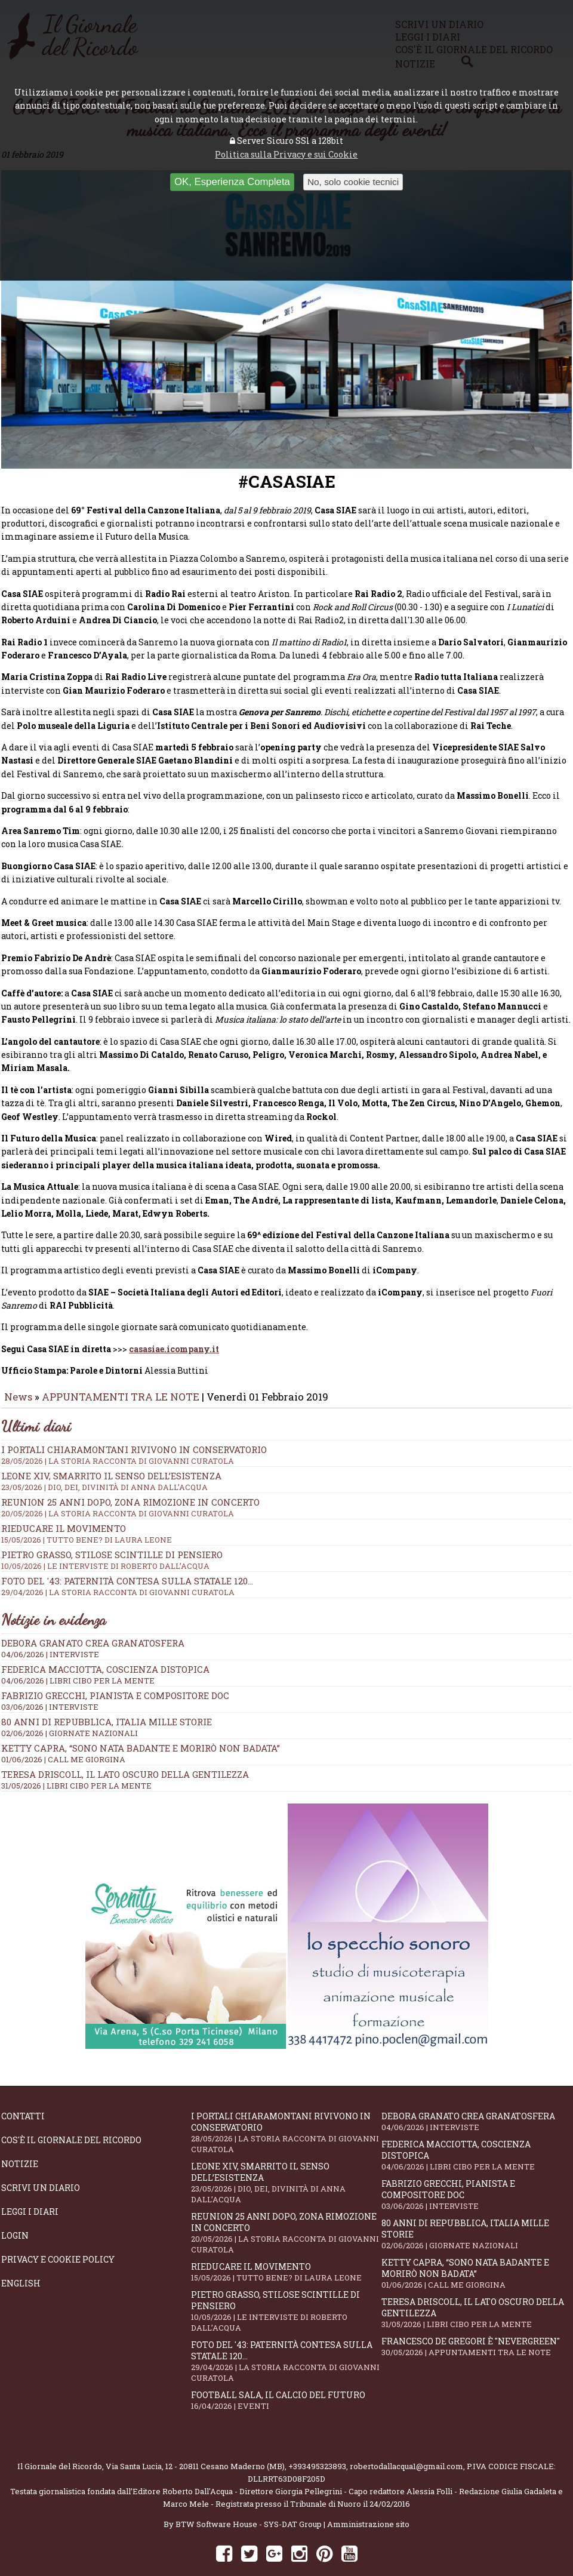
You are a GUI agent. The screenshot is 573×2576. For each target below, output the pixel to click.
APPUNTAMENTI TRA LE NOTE (120, 1372)
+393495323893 (317, 2442)
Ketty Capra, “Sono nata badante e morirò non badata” (140, 1724)
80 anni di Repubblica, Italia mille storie (106, 1698)
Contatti (23, 2092)
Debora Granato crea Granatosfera (92, 1619)
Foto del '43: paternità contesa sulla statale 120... (286, 2337)
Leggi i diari (29, 2187)
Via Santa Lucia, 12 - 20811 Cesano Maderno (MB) (195, 2442)
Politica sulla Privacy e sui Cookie (286, 154)
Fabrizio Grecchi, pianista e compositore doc (115, 1672)
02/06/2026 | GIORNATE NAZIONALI (69, 1709)
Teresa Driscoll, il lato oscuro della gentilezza (125, 1750)
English (21, 2259)
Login (15, 2211)
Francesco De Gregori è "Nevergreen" (476, 2323)
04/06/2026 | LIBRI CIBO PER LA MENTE (78, 1656)
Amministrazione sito (368, 2499)
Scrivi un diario (40, 2163)
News (18, 1372)
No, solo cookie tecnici (353, 182)
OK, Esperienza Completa (232, 181)
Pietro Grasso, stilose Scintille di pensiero (286, 2287)
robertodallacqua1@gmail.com (406, 2442)
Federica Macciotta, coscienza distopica (105, 1645)
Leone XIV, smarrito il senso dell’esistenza (286, 2159)
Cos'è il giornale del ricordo (71, 2116)
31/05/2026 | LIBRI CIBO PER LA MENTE (76, 1761)
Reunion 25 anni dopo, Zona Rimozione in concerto (286, 2209)
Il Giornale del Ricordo (59, 2442)
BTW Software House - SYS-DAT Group (248, 2499)
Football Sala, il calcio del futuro (286, 2376)
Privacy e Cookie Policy (58, 2235)
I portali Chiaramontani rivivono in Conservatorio (286, 2108)
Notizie (19, 2140)
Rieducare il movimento (286, 2248)
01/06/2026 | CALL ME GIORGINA (63, 1735)
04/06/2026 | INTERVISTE (50, 1630)
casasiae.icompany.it (174, 1325)
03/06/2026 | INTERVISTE (49, 1683)
